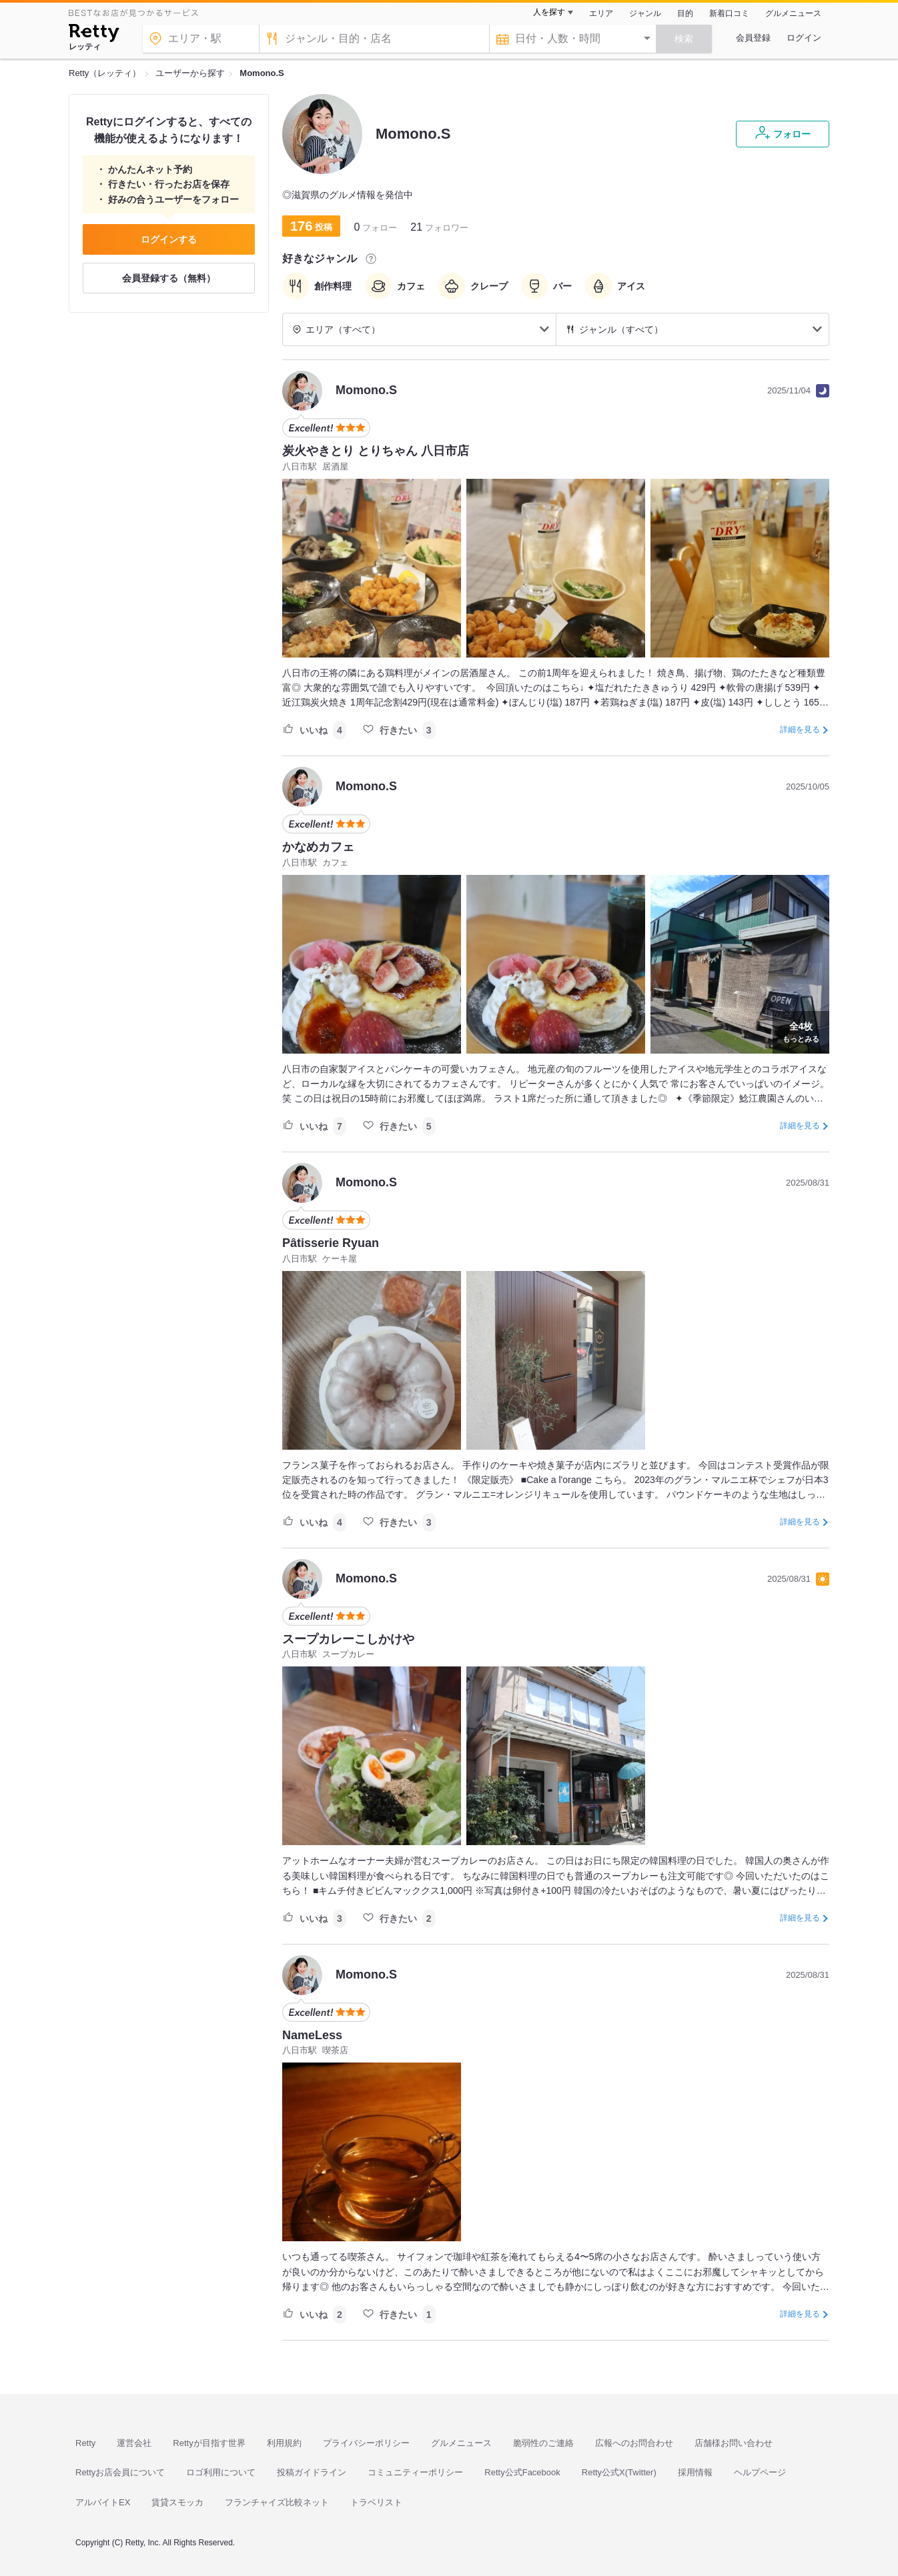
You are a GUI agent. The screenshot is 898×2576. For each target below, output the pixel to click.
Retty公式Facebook (522, 2472)
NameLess (312, 2035)
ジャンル (645, 13)
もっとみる (801, 1031)
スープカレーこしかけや (348, 1639)
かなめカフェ (318, 847)
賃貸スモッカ (177, 2502)
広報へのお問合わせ (634, 2443)
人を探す (549, 12)
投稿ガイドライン (311, 2472)
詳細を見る (800, 729)
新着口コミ (729, 13)
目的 (685, 13)
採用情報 (695, 2472)
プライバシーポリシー (366, 2443)
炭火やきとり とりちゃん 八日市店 (375, 450)
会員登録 (753, 38)
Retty (85, 2443)
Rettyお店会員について (120, 2472)
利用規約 (284, 2443)
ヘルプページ (760, 2472)
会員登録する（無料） (168, 278)
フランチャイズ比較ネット (277, 2502)
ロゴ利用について (221, 2472)
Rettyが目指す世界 (209, 2443)
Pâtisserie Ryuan (330, 1243)
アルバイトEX (102, 2502)
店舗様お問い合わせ (734, 2443)
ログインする (169, 239)
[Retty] (94, 34)
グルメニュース (793, 13)
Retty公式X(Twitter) (619, 2472)
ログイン (804, 38)
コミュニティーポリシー (415, 2472)
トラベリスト (376, 2502)
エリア (601, 13)
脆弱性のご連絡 (543, 2443)
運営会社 (134, 2443)
